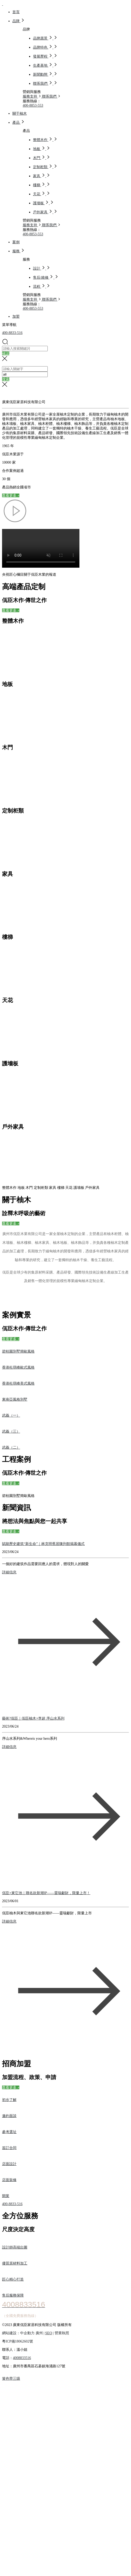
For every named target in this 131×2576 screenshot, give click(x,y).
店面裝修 (9, 2180)
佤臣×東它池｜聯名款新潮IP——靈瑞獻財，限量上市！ (46, 1893)
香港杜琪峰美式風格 (18, 1383)
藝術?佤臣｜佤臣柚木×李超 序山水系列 (33, 1718)
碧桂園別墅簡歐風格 (18, 1351)
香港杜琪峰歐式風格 (18, 1367)
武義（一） (11, 1415)
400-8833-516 (12, 333)
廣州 (39, 2333)
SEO (48, 2333)
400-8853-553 (33, 105)
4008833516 (22, 2358)
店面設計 (9, 2164)
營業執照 (62, 2333)
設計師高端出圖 (14, 2247)
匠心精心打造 (13, 2279)
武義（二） (11, 1447)
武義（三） (11, 1431)
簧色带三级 (11, 2378)
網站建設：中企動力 (19, 2333)
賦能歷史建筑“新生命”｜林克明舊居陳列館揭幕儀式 (43, 1544)
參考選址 (9, 2132)
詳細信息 (9, 1572)
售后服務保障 (13, 2295)
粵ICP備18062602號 (17, 2341)
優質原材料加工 (14, 2263)
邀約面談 (9, 2116)
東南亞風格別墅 (14, 1399)
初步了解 (9, 2100)
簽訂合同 (9, 2148)
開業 (5, 2196)
